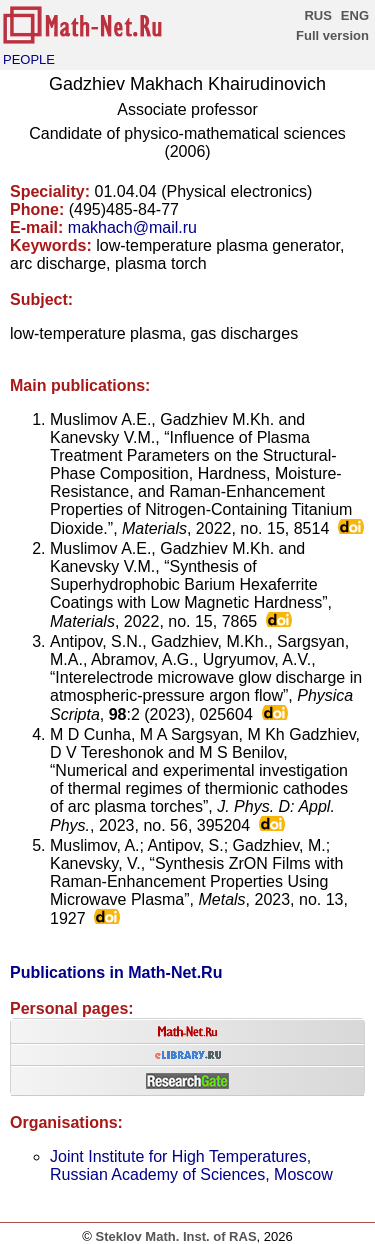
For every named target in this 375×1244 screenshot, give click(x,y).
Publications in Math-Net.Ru (116, 972)
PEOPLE (29, 59)
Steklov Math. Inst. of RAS (175, 1236)
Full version (332, 35)
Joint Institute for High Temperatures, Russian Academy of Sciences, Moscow (191, 1165)
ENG (355, 15)
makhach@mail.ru (132, 227)
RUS (317, 15)
